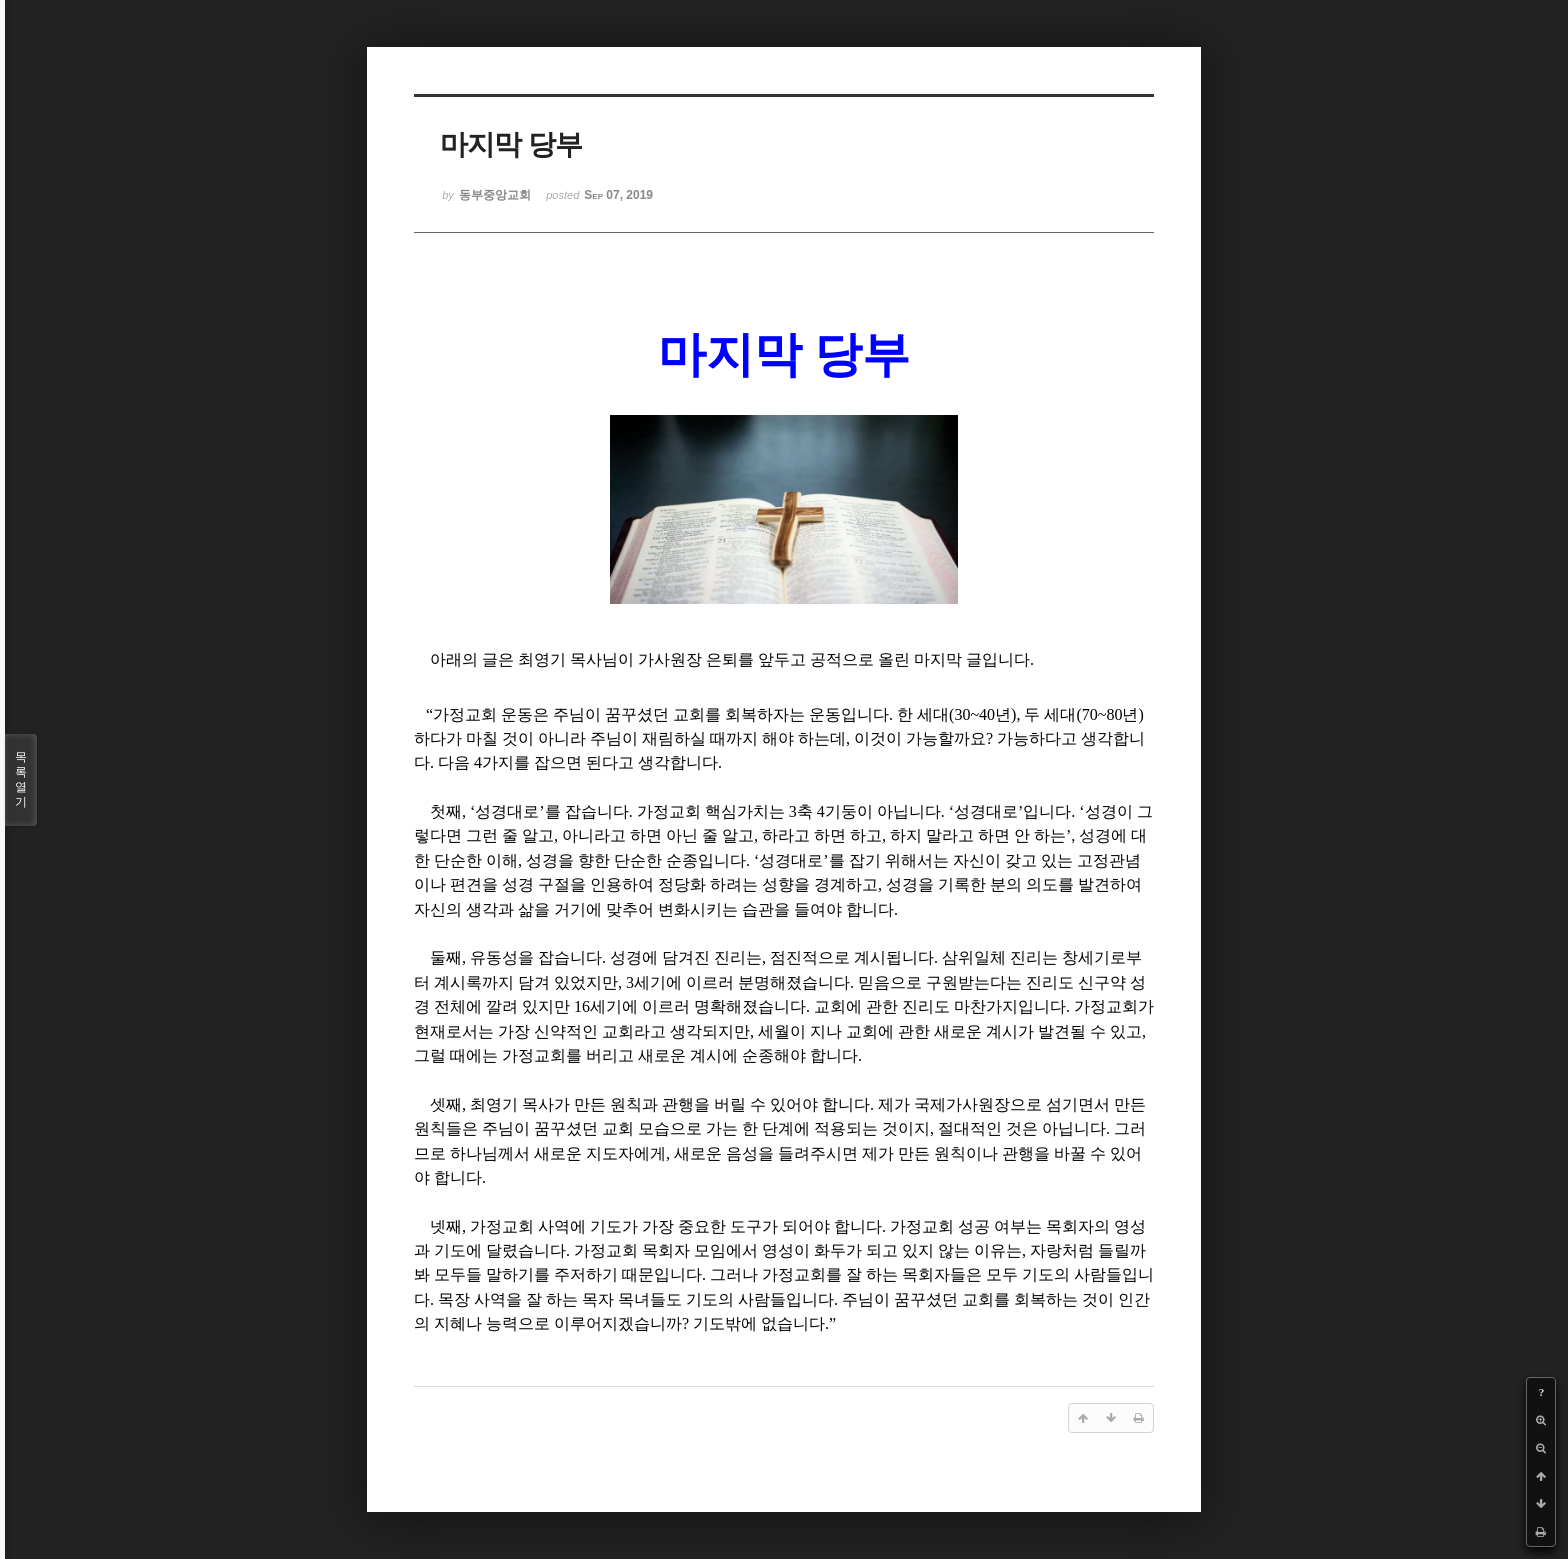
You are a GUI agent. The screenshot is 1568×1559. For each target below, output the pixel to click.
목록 (21, 780)
